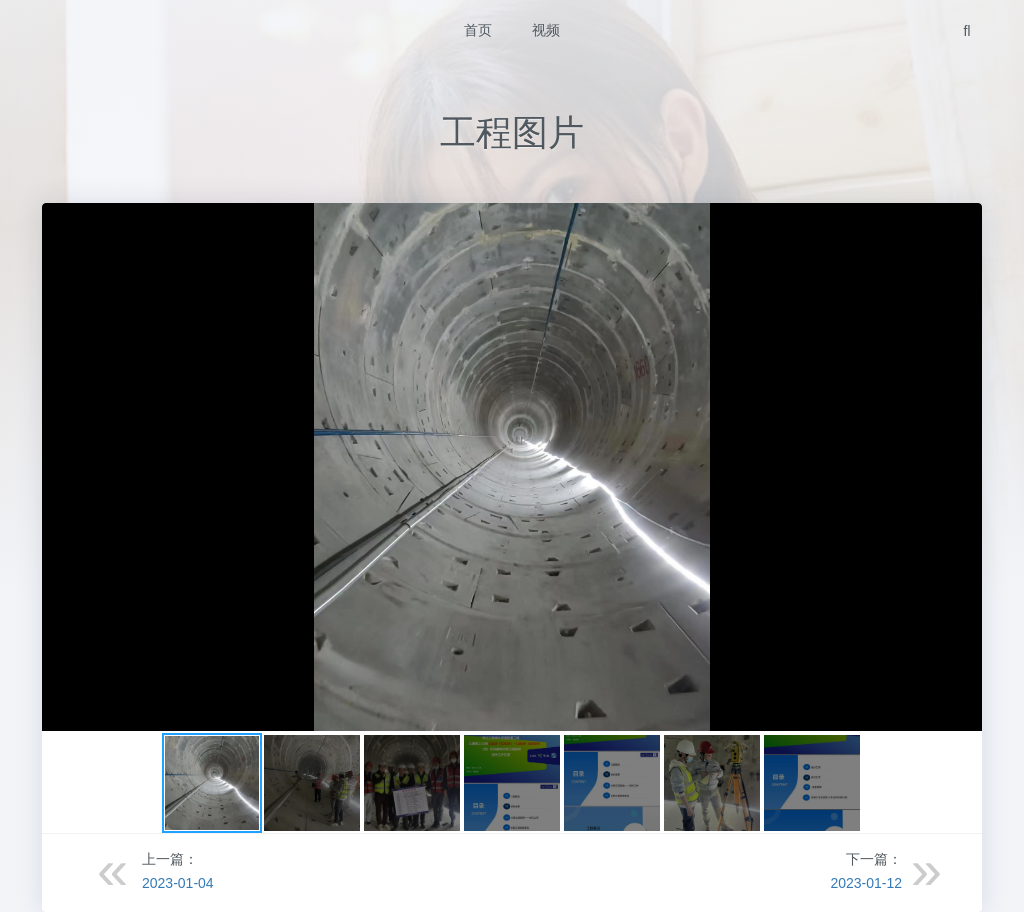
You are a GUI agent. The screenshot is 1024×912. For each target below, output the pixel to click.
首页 (478, 30)
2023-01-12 (866, 883)
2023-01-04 (178, 883)
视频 (546, 30)
